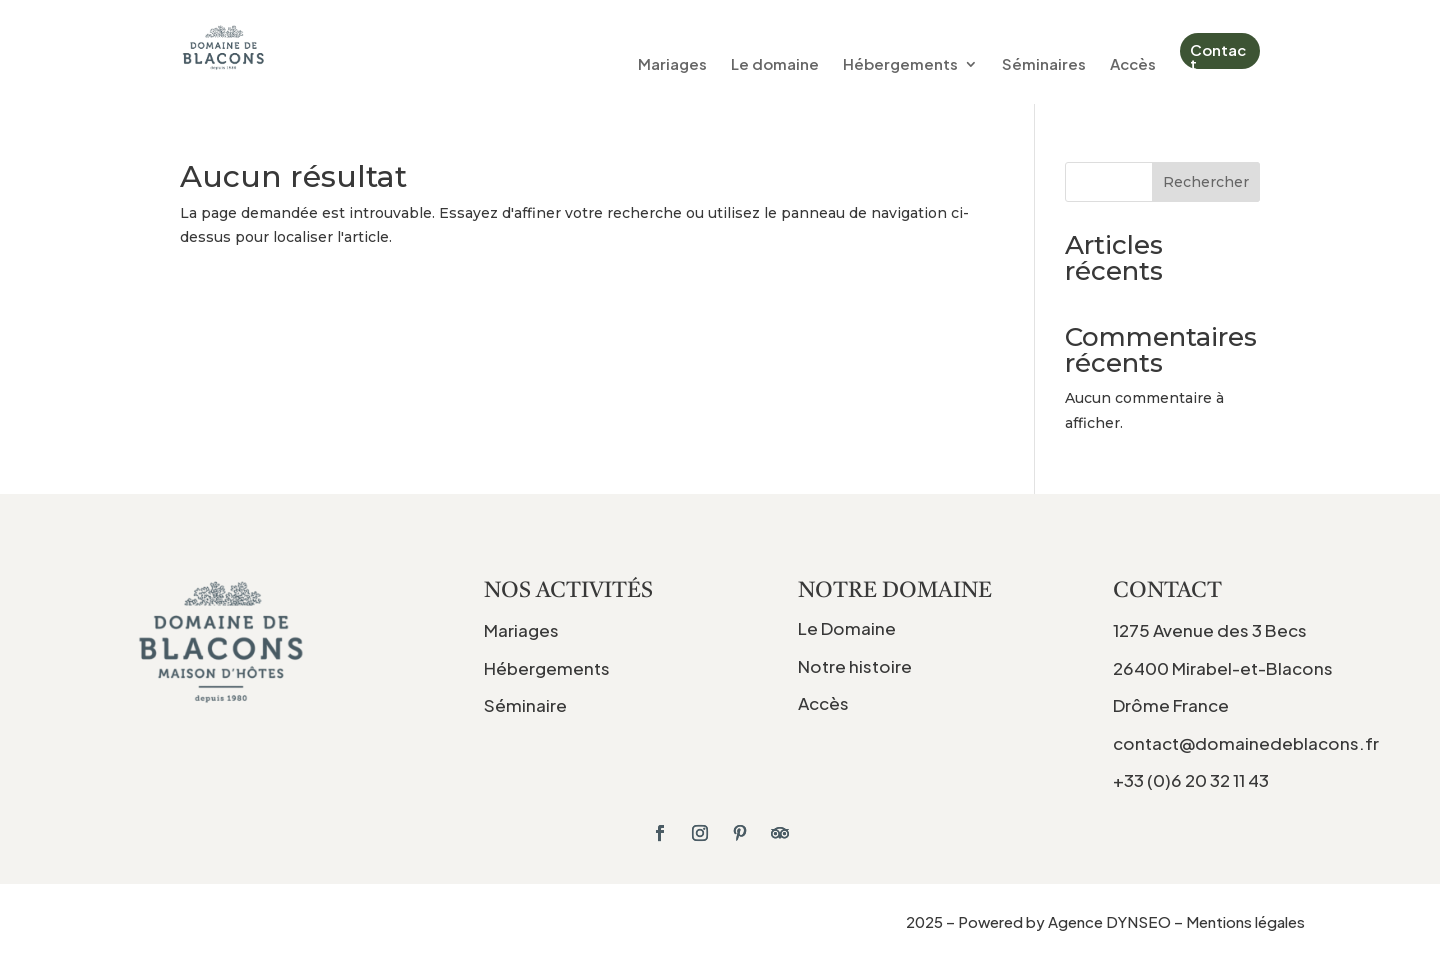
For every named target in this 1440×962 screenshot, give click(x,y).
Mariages (672, 65)
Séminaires (1044, 65)
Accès (1133, 65)
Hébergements (900, 65)
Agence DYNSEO (1111, 921)
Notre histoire (855, 666)
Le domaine (775, 65)
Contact (1218, 56)
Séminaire (525, 705)
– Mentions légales (1239, 921)
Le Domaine (847, 628)
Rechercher (1206, 182)
